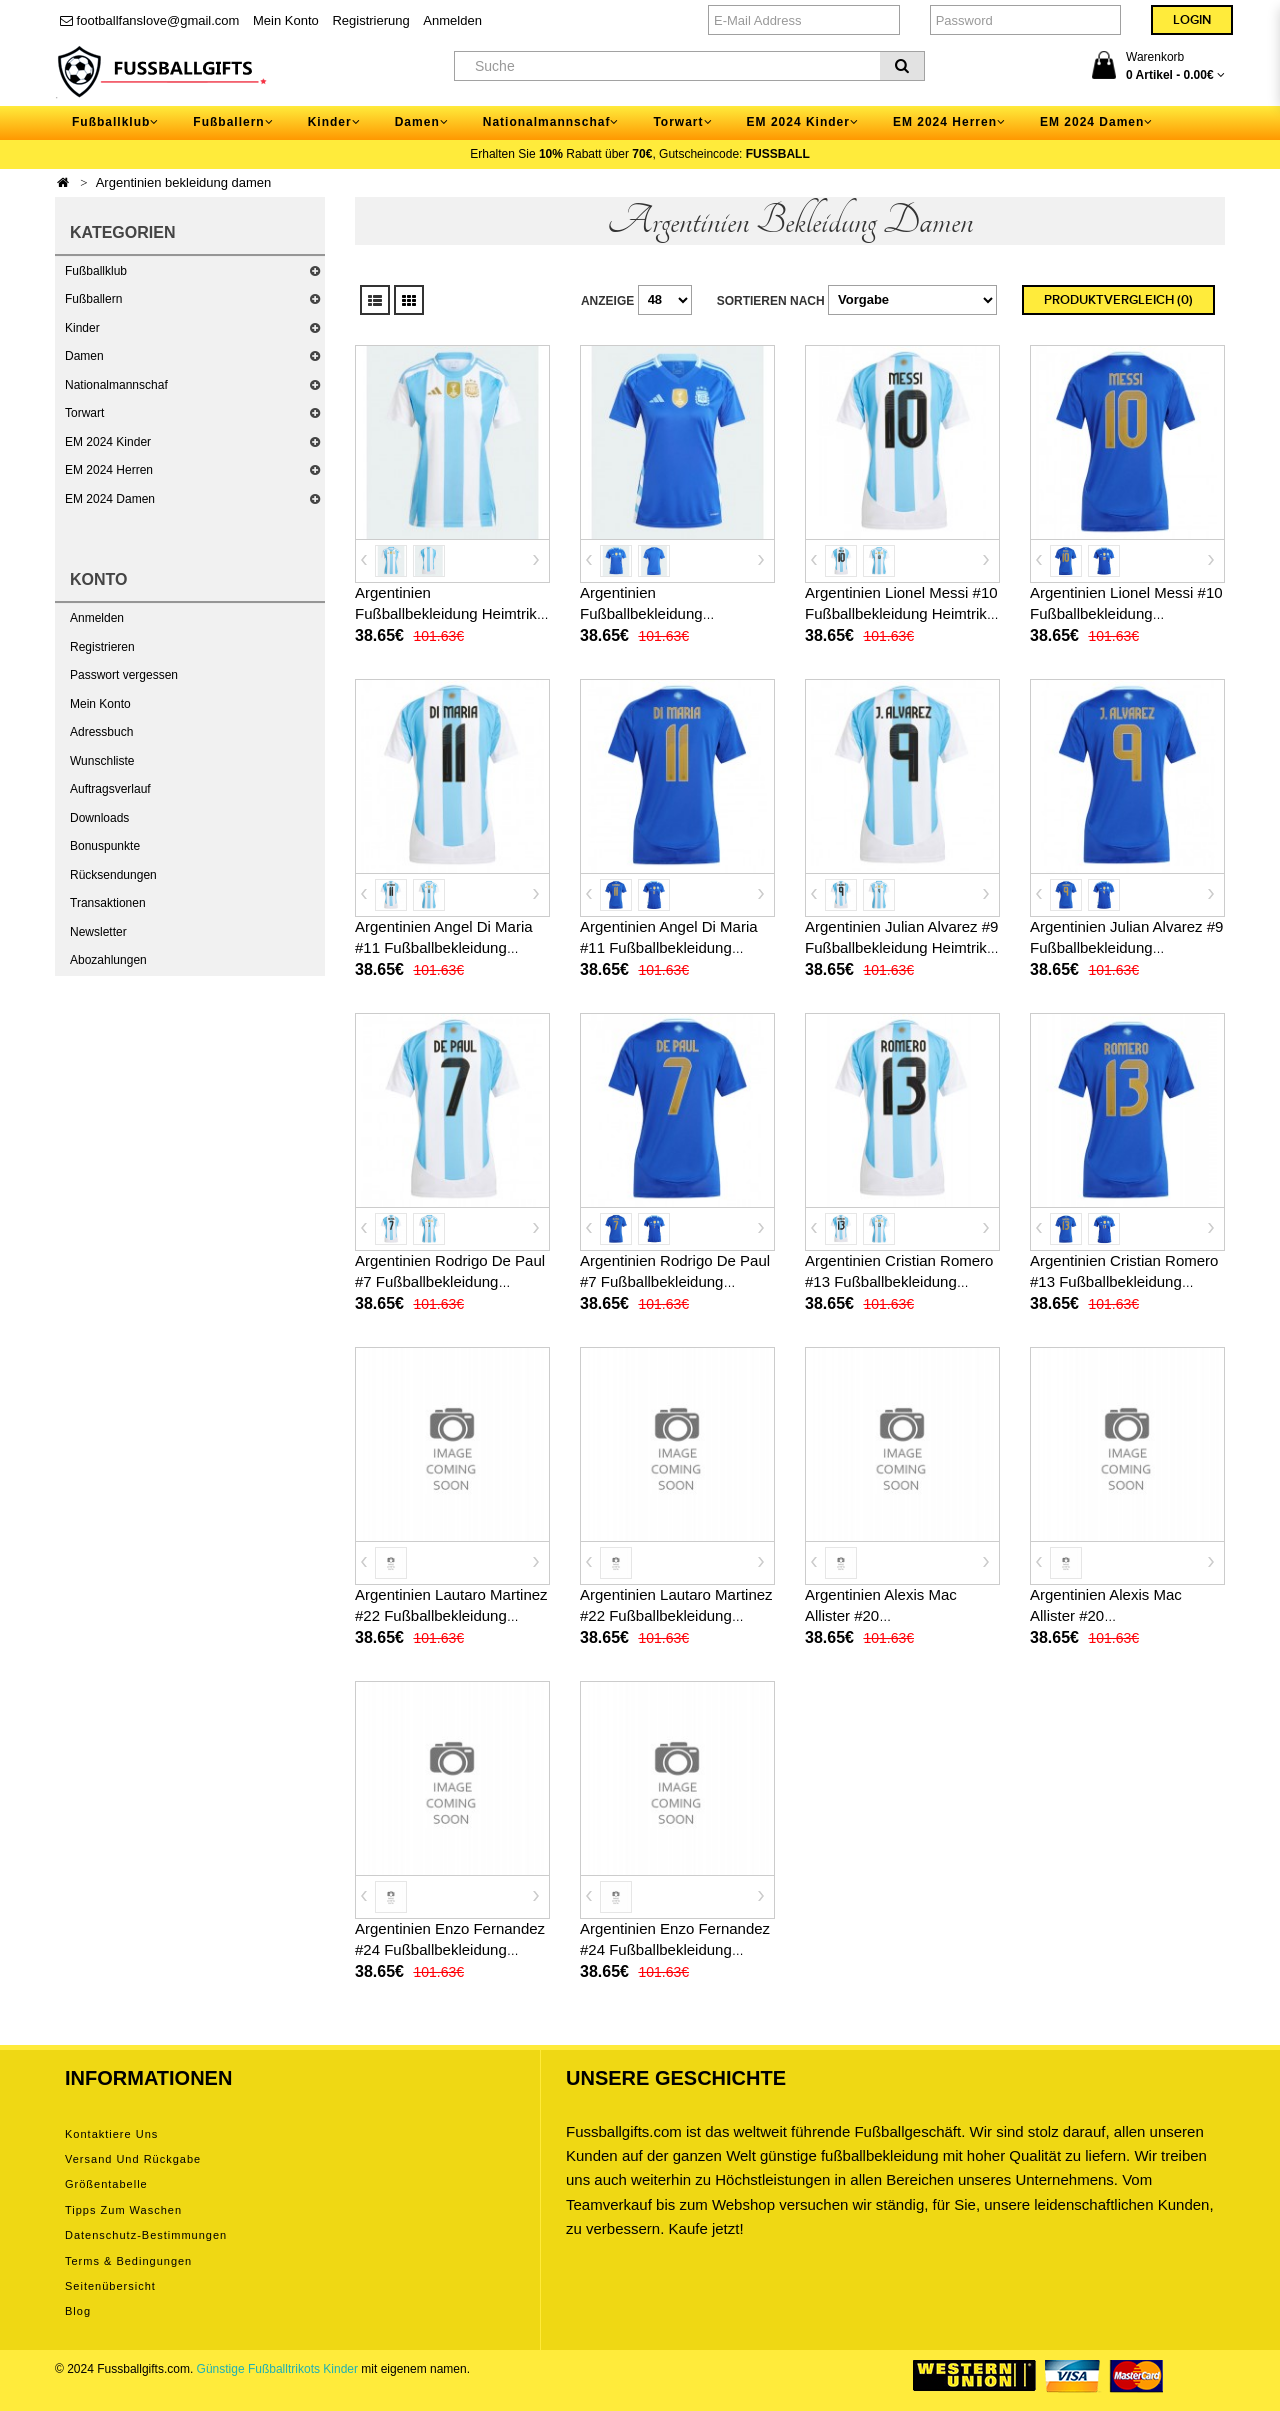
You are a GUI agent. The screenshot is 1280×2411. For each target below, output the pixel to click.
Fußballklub (96, 271)
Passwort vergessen (124, 675)
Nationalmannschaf (116, 385)
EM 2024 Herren (109, 470)
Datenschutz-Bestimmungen (146, 2235)
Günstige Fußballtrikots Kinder (277, 2369)
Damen (84, 356)
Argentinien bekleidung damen (184, 182)
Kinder (82, 328)
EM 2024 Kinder (108, 442)
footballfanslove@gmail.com (149, 20)
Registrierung (370, 20)
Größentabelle (106, 2184)
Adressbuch (101, 732)
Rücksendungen (113, 875)
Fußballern (93, 299)
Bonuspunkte (105, 846)
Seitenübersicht (110, 2286)
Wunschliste (102, 761)
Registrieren (102, 647)
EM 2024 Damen (110, 499)
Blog (78, 2311)
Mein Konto (286, 20)
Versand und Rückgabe (133, 2159)
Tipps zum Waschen (123, 2210)
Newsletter (98, 932)
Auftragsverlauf (110, 789)
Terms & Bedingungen (128, 2261)
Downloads (99, 818)
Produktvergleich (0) (1118, 300)
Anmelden (452, 20)
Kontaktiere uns (111, 2134)
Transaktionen (108, 903)
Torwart (84, 413)
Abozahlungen (108, 960)
